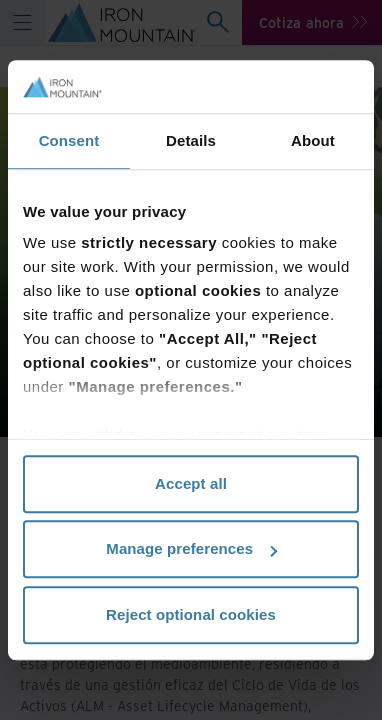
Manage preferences (191, 548)
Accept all (191, 483)
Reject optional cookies (191, 614)
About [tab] (313, 140)
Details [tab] (191, 140)
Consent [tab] (69, 140)
